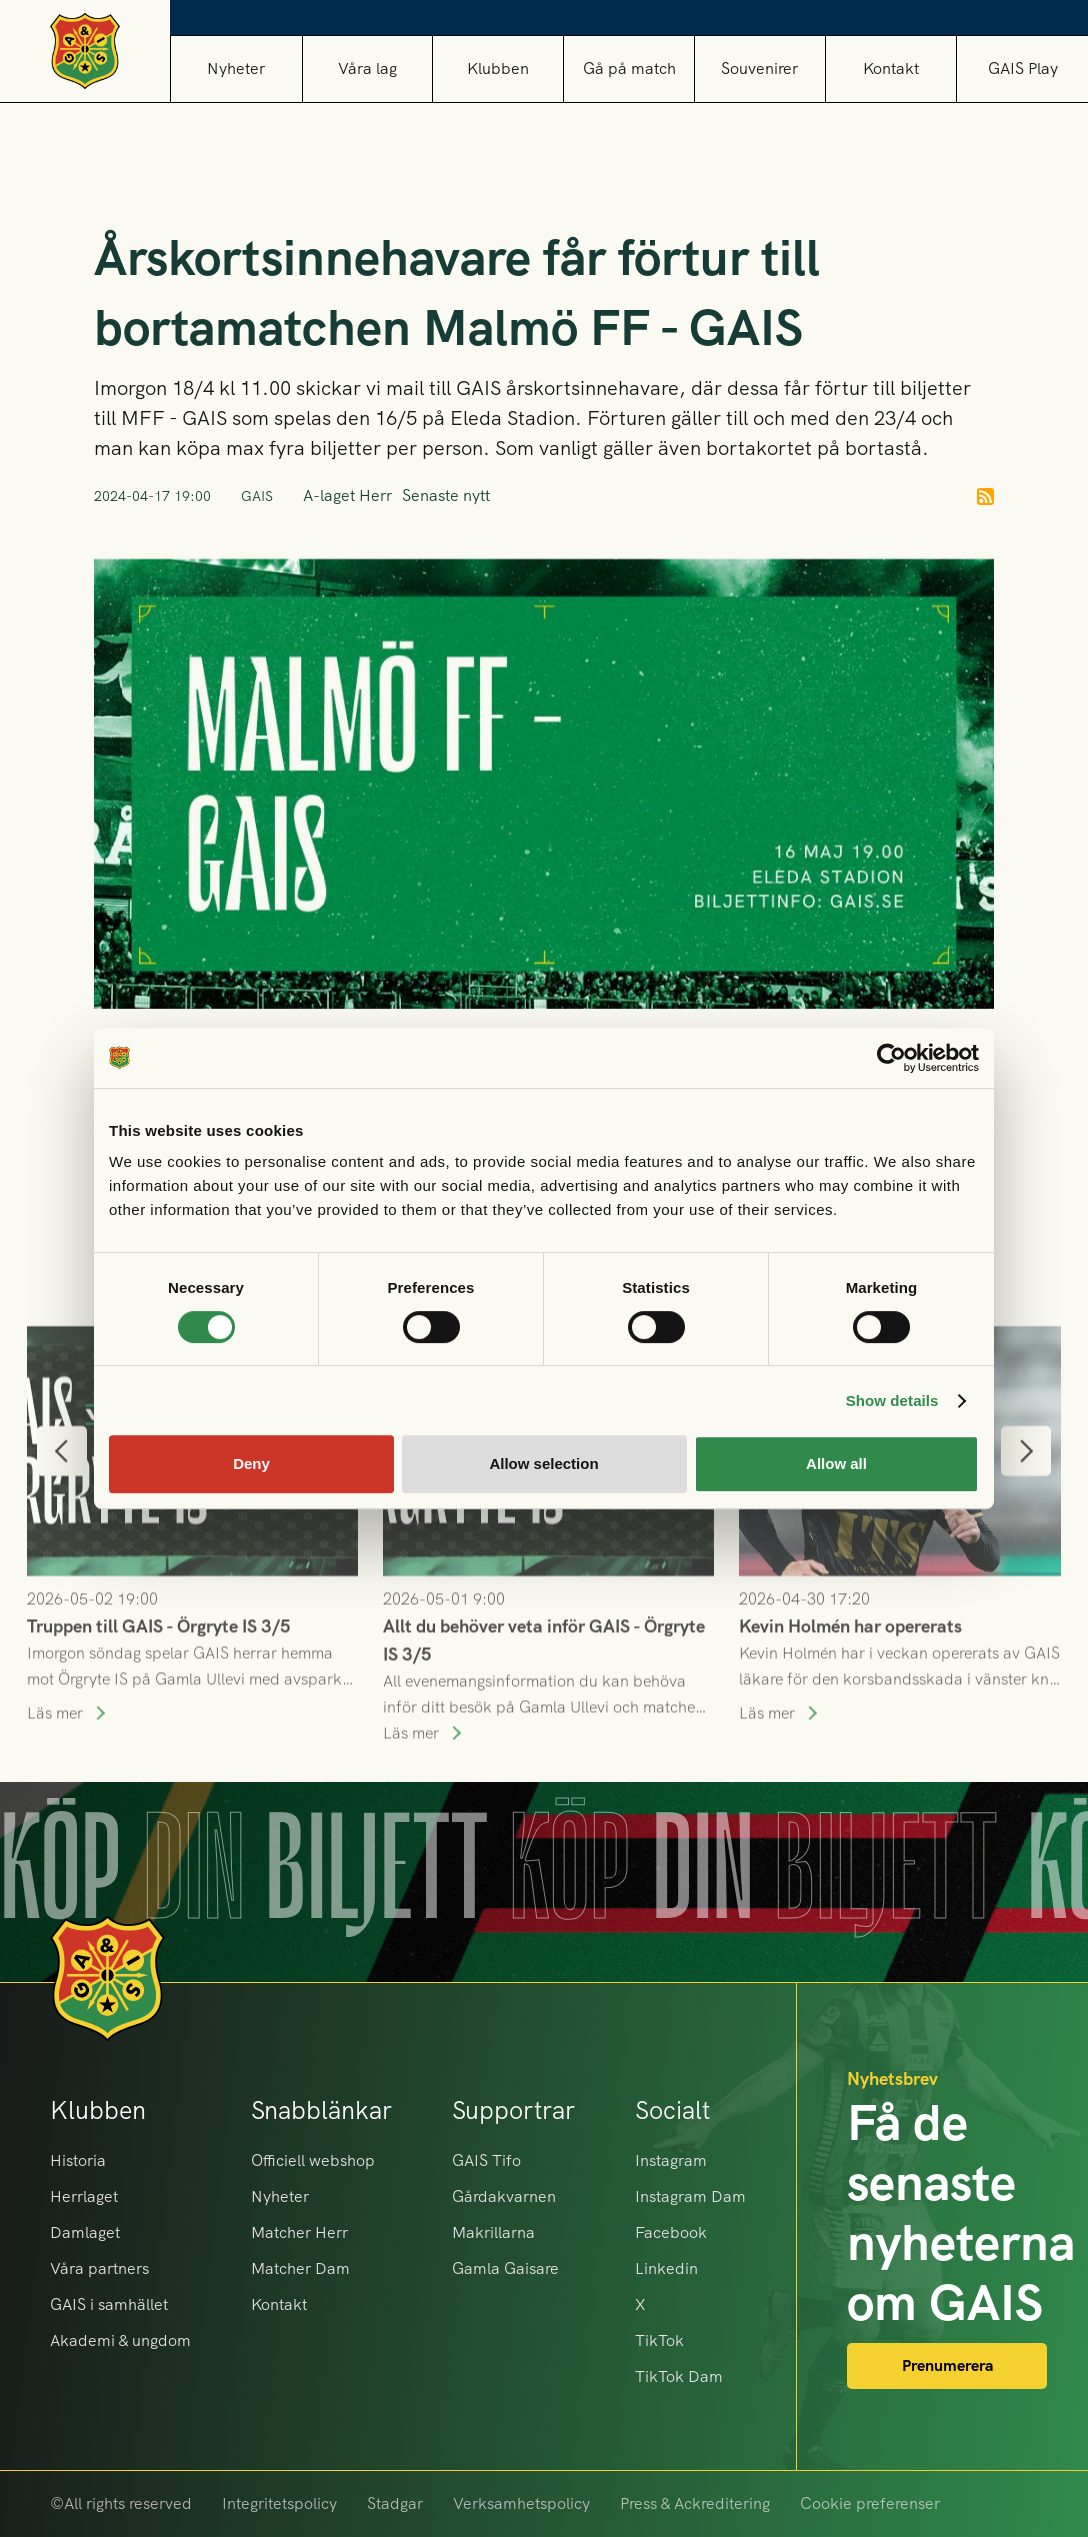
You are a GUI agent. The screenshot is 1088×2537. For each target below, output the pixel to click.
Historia (78, 2160)
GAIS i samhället (109, 2304)
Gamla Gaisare (505, 2268)
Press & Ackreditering (695, 2503)
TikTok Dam (679, 2376)
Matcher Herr (299, 2232)
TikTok (659, 2340)
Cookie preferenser (870, 2503)
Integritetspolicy (279, 2503)
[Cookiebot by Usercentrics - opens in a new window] (891, 1058)
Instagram (671, 2160)
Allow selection (543, 1463)
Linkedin (666, 2268)
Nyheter (236, 68)
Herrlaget (84, 2196)
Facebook (671, 2232)
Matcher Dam (300, 2268)
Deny (251, 1463)
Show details (892, 1400)
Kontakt (891, 68)
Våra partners (99, 2268)
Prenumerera (947, 2365)
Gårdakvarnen (504, 2196)
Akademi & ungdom (120, 2340)
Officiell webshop (313, 2160)
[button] (367, 68)
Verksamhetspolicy (521, 2503)
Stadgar (395, 2503)
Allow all (836, 1463)
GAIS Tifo (486, 2160)
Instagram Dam (690, 2196)
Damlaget (85, 2232)
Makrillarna (493, 2232)
